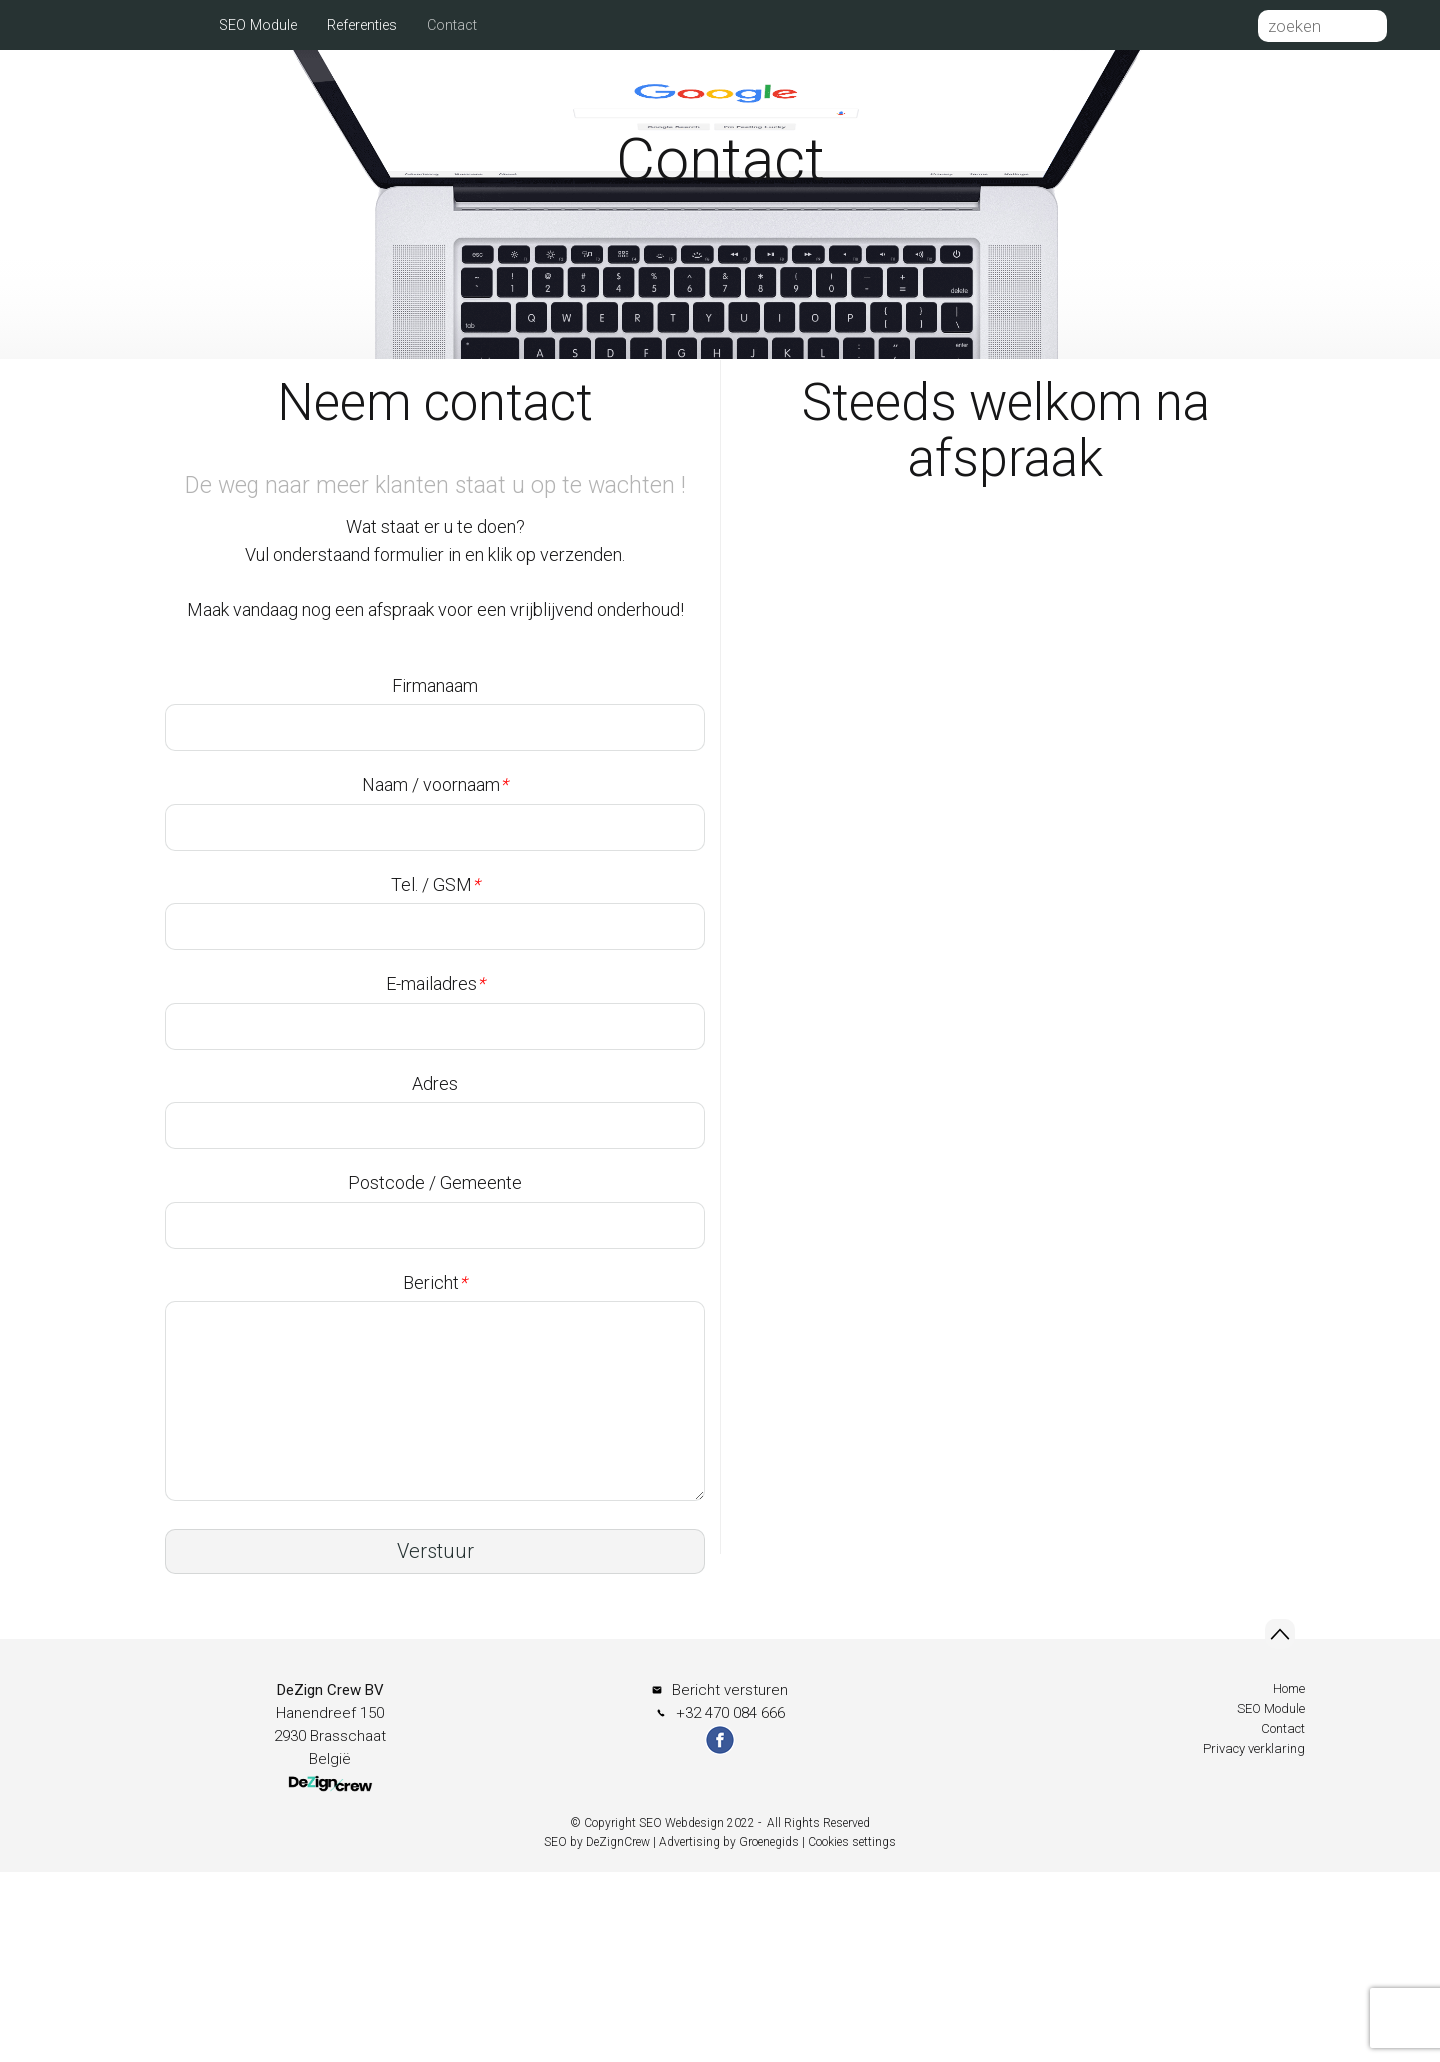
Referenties (362, 25)
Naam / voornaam (435, 974)
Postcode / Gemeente (435, 1372)
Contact (452, 25)
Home (169, 25)
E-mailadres (435, 1173)
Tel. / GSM (435, 1074)
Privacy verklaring (1254, 1938)
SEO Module (258, 25)
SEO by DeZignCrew (597, 2032)
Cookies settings (852, 2032)
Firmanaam (435, 875)
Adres (435, 1273)
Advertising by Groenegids (729, 2032)
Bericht (435, 1472)
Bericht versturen (730, 1880)
